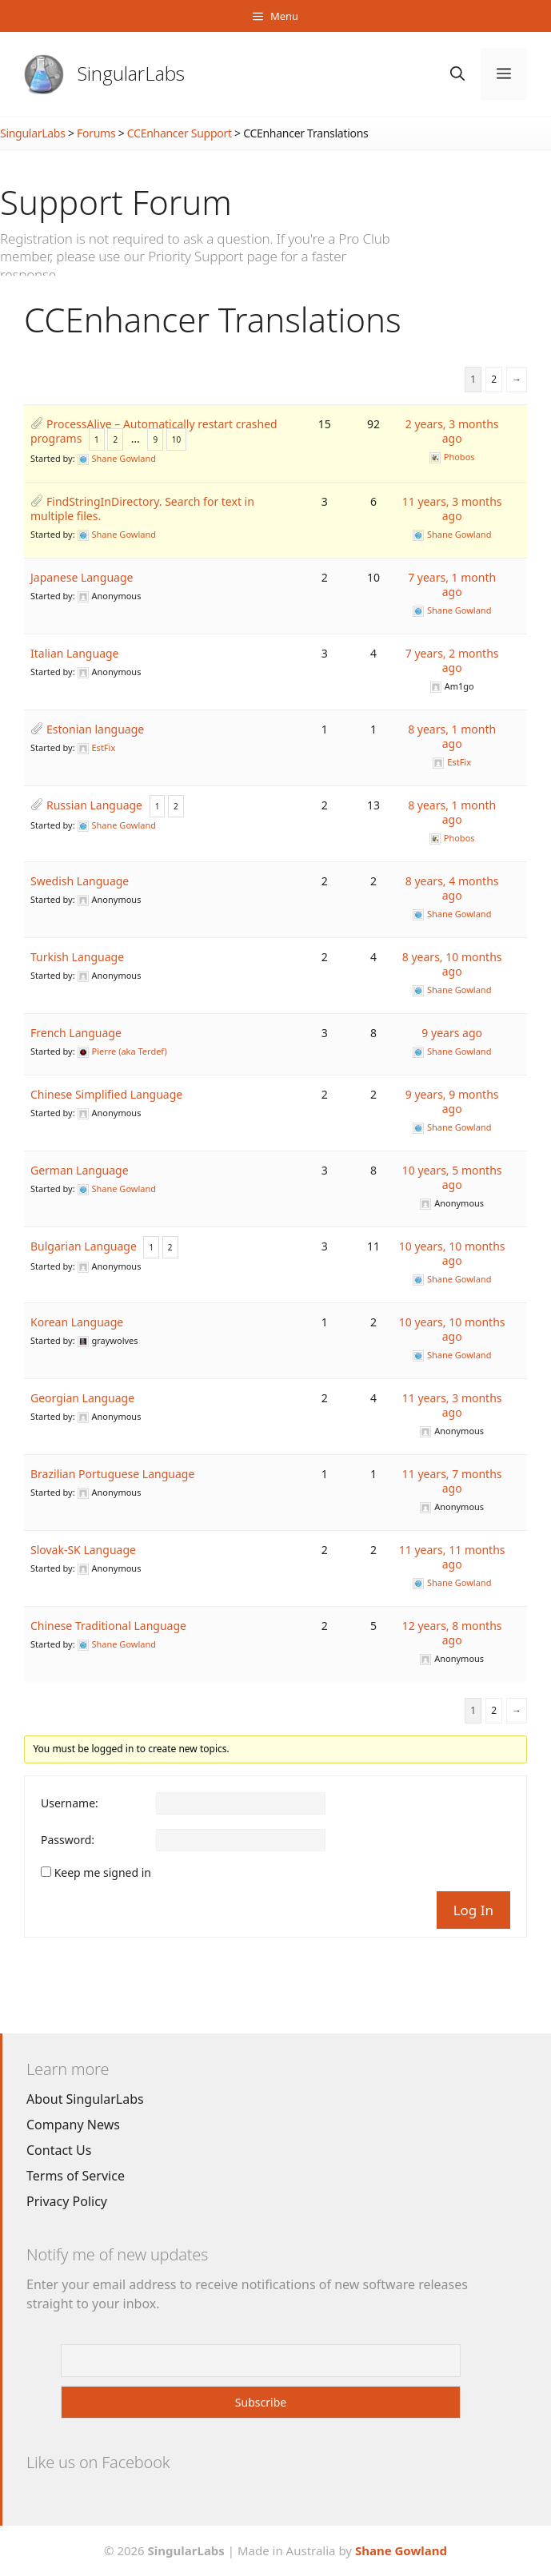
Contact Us (58, 2150)
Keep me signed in (102, 1873)
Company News (73, 2124)
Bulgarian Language (83, 1246)
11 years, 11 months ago (452, 1557)
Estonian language (95, 729)
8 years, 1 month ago (452, 736)
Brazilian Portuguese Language (112, 1473)
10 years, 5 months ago (452, 1177)
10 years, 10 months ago (452, 1253)
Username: (69, 1803)
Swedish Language (79, 880)
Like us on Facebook (98, 2462)
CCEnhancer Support (179, 133)
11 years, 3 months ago (452, 508)
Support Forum (116, 202)
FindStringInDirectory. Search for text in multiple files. (142, 508)
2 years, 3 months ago (452, 431)
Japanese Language (81, 577)
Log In (473, 1910)
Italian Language (74, 653)
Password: (67, 1840)
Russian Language (94, 805)
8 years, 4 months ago (452, 888)
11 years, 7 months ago (452, 1481)
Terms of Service (75, 2175)
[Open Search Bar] (457, 74)
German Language (79, 1170)
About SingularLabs (85, 2099)
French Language (76, 1032)
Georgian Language (82, 1397)
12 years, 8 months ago (452, 1633)
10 (176, 439)
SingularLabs (131, 73)
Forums (96, 133)
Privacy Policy (66, 2201)
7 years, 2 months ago (452, 660)
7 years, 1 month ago (452, 584)
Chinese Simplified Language (106, 1094)
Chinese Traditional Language (108, 1625)
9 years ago (451, 1032)
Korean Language (76, 1322)
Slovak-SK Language (83, 1549)
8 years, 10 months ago (452, 964)
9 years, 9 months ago (452, 1101)
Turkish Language (77, 956)
